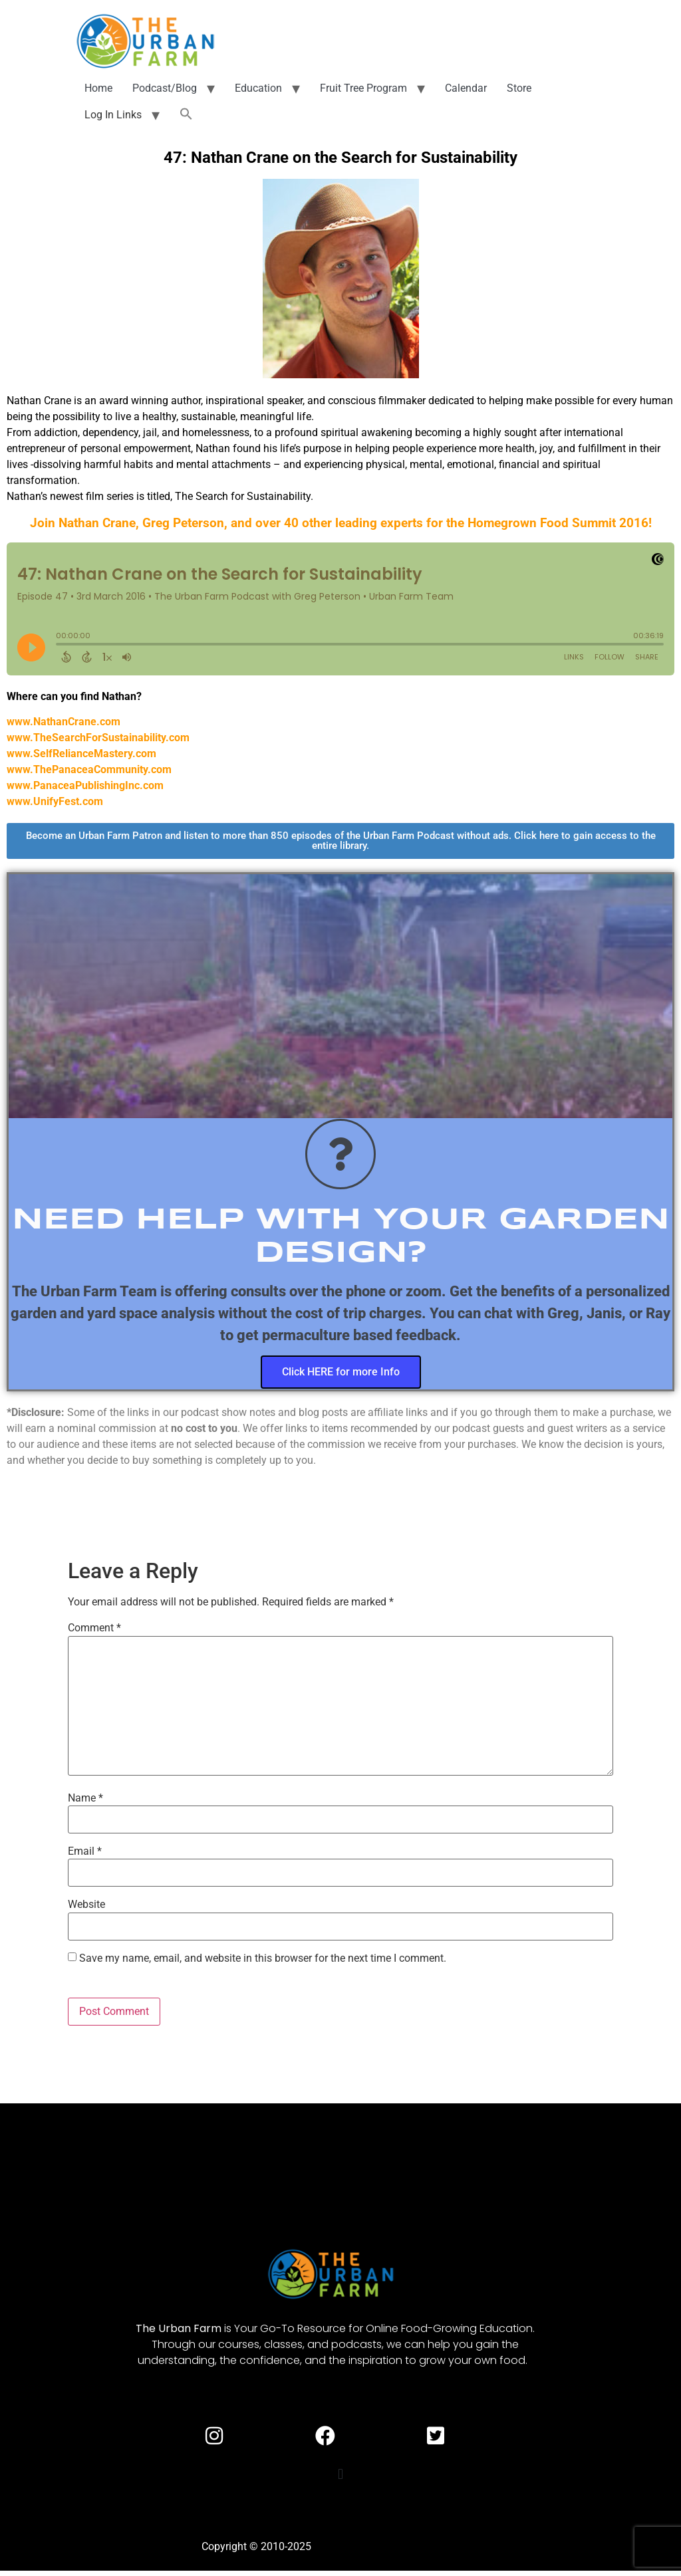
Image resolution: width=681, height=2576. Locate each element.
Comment (94, 1628)
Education (258, 88)
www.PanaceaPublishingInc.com (85, 785)
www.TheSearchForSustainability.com (98, 737)
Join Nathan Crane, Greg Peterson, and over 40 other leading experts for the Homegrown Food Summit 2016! (341, 523)
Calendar (466, 88)
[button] (186, 115)
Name (85, 1798)
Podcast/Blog (164, 88)
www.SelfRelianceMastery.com (81, 753)
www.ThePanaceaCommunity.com (89, 769)
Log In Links (113, 114)
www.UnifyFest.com (55, 801)
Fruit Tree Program (363, 88)
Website (86, 1904)
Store (519, 88)
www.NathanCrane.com (63, 721)
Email (85, 1851)
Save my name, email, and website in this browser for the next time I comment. (262, 1958)
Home (98, 88)
